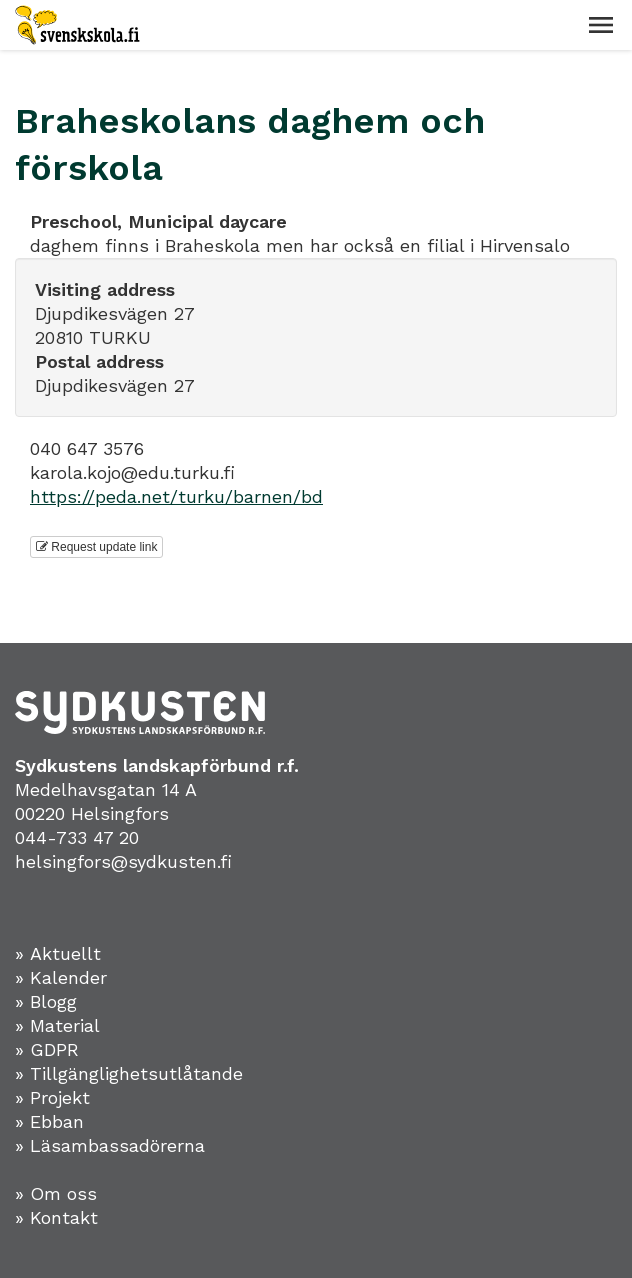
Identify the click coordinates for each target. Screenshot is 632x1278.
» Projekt (52, 1097)
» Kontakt (56, 1217)
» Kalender (61, 977)
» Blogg (46, 1001)
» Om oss (56, 1193)
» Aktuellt (58, 953)
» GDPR (47, 1049)
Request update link (96, 547)
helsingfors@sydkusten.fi (123, 861)
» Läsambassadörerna (110, 1145)
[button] (601, 25)
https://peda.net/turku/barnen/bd (176, 496)
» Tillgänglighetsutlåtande (129, 1073)
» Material (57, 1025)
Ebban (57, 1121)
